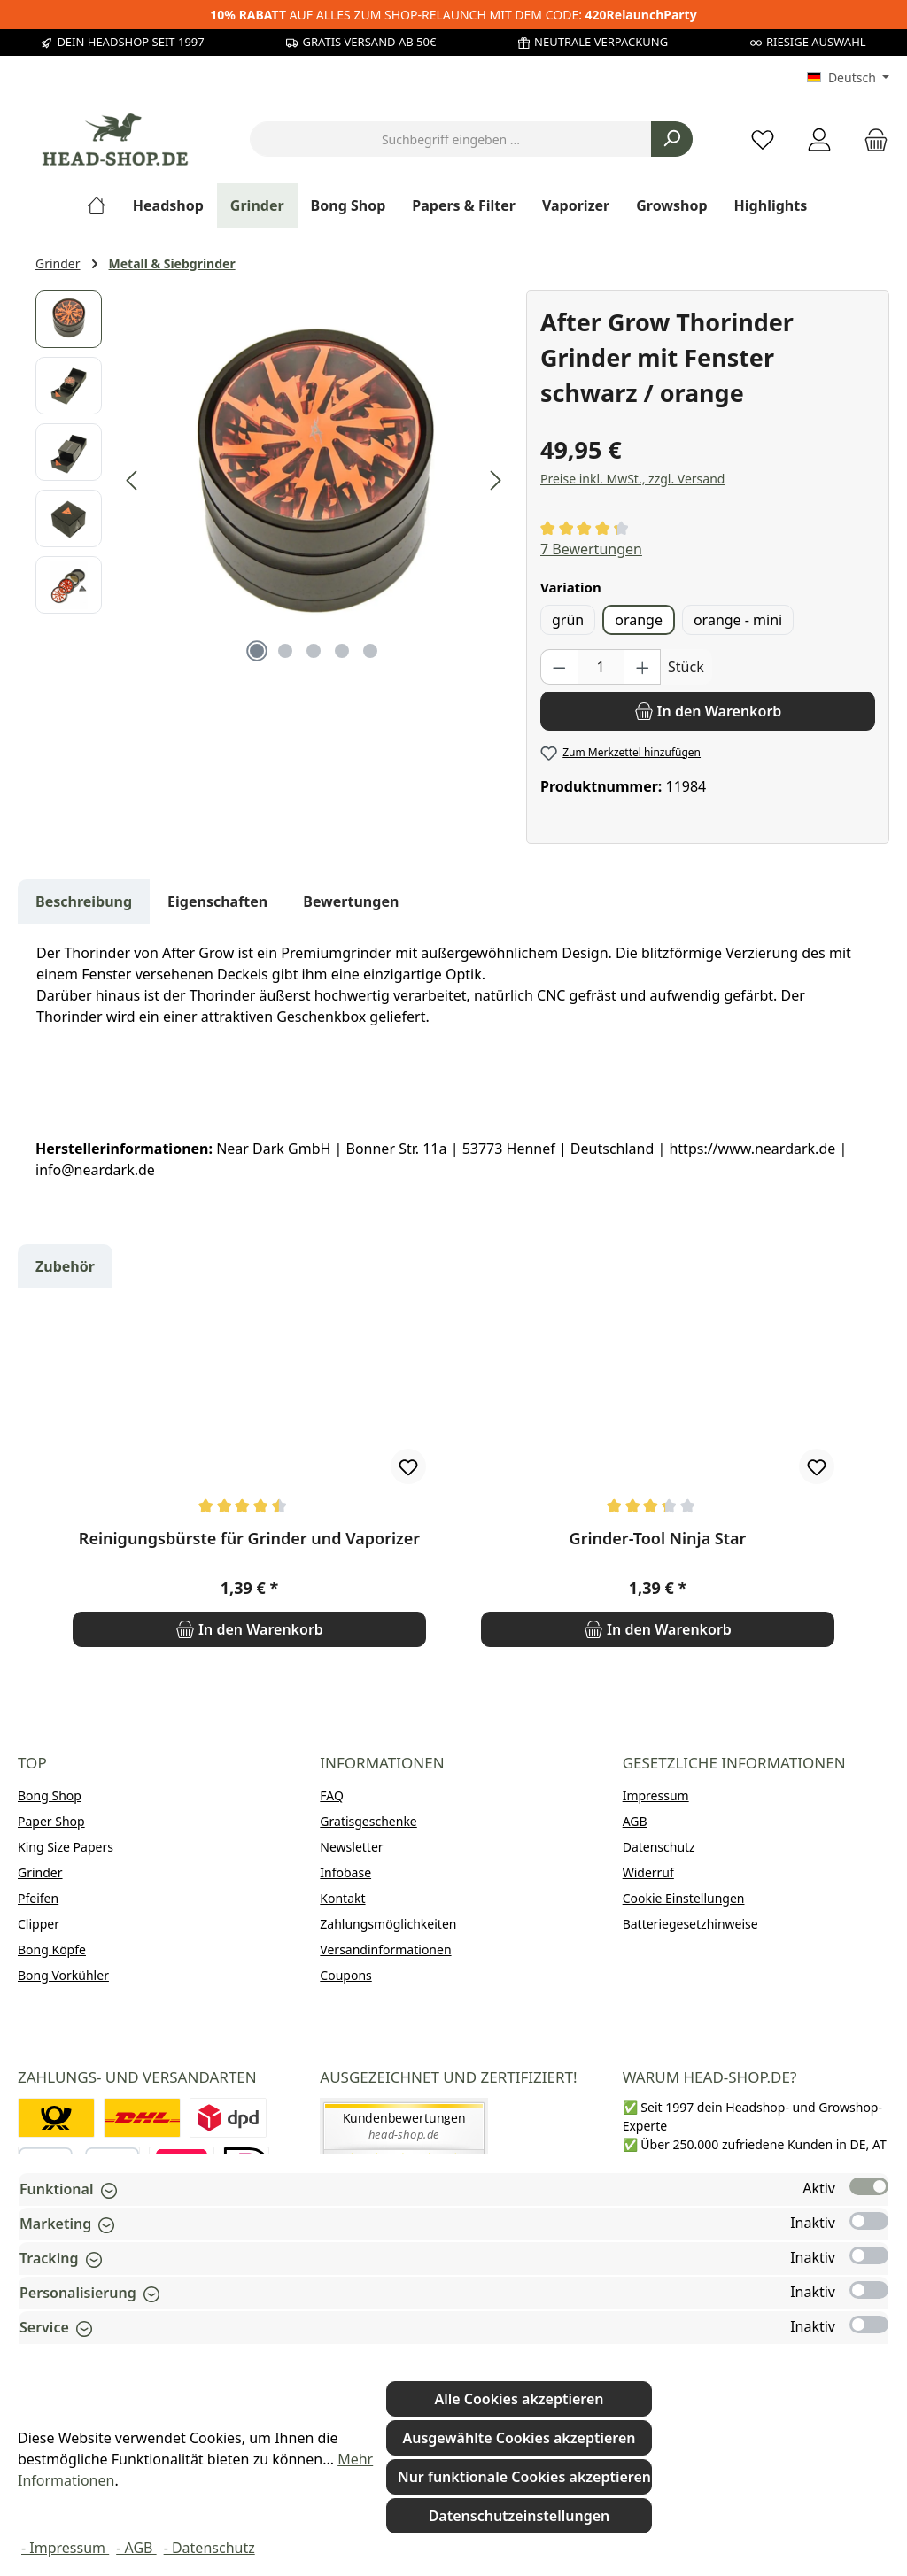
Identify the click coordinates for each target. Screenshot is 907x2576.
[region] (272, 480)
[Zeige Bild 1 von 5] (257, 651)
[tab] (84, 901)
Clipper (38, 1923)
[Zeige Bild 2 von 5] (285, 651)
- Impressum (65, 2547)
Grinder (40, 1872)
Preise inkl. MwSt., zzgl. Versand (632, 478)
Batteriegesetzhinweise (690, 1923)
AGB (635, 1821)
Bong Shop (49, 1795)
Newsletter (351, 1846)
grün (568, 620)
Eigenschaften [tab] (217, 901)
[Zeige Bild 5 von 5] (370, 651)
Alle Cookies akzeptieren (518, 2399)
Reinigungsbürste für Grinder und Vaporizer (249, 1538)
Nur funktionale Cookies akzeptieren (524, 2477)
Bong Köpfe (52, 1949)
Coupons (345, 1975)
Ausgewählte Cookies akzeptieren (518, 2438)
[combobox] (451, 139)
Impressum (656, 1795)
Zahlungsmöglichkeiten (388, 1923)
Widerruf (648, 1872)
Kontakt (342, 1898)
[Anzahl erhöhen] (643, 667)
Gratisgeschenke (368, 1821)
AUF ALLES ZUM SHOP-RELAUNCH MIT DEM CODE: (453, 14)
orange (639, 620)
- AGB (136, 2547)
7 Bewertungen (591, 549)
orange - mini (738, 620)
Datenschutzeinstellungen (519, 2516)
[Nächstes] (495, 480)
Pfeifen (38, 1898)
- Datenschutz (209, 2547)
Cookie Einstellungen (684, 1898)
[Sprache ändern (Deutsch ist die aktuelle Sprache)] (848, 78)
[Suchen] (672, 139)
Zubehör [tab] (65, 1266)
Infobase (345, 1872)
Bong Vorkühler (63, 1975)
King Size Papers (65, 1846)
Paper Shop (51, 1821)
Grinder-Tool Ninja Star (658, 1538)
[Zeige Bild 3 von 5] (313, 651)
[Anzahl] (601, 667)
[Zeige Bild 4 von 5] (342, 651)
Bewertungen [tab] (351, 901)
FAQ (332, 1795)
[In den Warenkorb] (707, 711)
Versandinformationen (385, 1949)
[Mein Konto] (819, 139)
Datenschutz (659, 1846)
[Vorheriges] (133, 480)
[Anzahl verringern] (559, 667)
